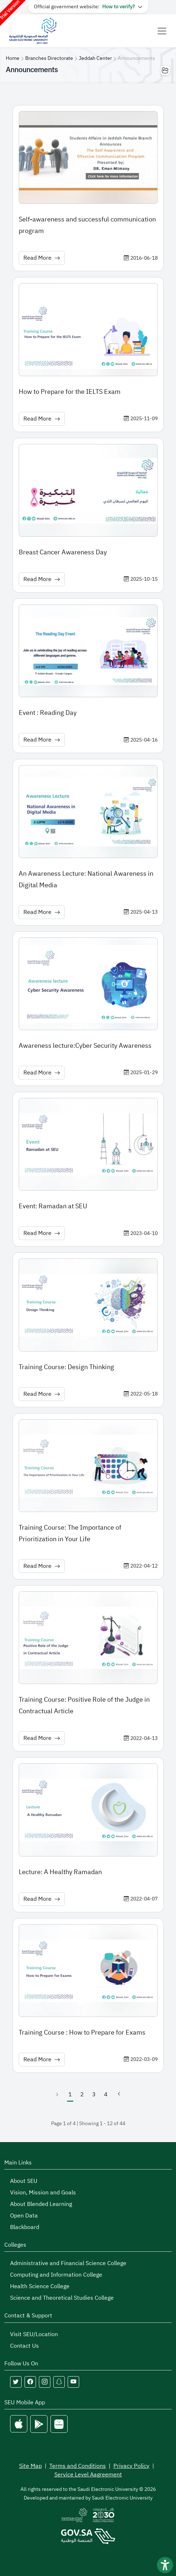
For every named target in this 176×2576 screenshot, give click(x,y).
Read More (41, 258)
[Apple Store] (18, 2424)
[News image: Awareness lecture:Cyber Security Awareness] (88, 983)
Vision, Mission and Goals (43, 2192)
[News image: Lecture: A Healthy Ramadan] (88, 1809)
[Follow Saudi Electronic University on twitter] (16, 2382)
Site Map (30, 2466)
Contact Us (24, 2346)
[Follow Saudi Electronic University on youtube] (73, 2382)
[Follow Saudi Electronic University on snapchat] (59, 2382)
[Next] (119, 2094)
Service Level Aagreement (88, 2474)
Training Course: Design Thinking (66, 1367)
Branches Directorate (49, 58)
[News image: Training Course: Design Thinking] (88, 1304)
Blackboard (24, 2227)
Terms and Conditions (77, 2466)
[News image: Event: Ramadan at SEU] (88, 1144)
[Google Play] (39, 2424)
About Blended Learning (41, 2204)
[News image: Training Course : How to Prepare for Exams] (88, 1970)
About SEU (23, 2181)
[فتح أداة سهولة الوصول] (165, 2565)
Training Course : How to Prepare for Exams (82, 2032)
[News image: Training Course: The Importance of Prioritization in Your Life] (88, 1465)
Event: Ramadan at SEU (53, 1206)
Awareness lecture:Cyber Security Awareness (85, 1045)
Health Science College (39, 2286)
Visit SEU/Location (34, 2334)
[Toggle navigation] (162, 31)
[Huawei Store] (59, 2424)
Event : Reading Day (48, 712)
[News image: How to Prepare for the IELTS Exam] (88, 329)
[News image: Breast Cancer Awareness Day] (88, 490)
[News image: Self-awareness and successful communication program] (88, 157)
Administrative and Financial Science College (68, 2263)
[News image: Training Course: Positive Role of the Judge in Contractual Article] (88, 1637)
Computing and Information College (56, 2275)
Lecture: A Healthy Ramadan (60, 1872)
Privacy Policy (131, 2466)
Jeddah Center (95, 58)
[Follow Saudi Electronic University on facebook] (30, 2382)
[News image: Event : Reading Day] (88, 651)
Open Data (24, 2215)
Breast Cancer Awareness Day (63, 552)
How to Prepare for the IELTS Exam (70, 391)
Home (12, 58)
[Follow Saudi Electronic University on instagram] (44, 2382)
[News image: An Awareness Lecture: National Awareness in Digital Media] (88, 811)
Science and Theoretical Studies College (62, 2298)
